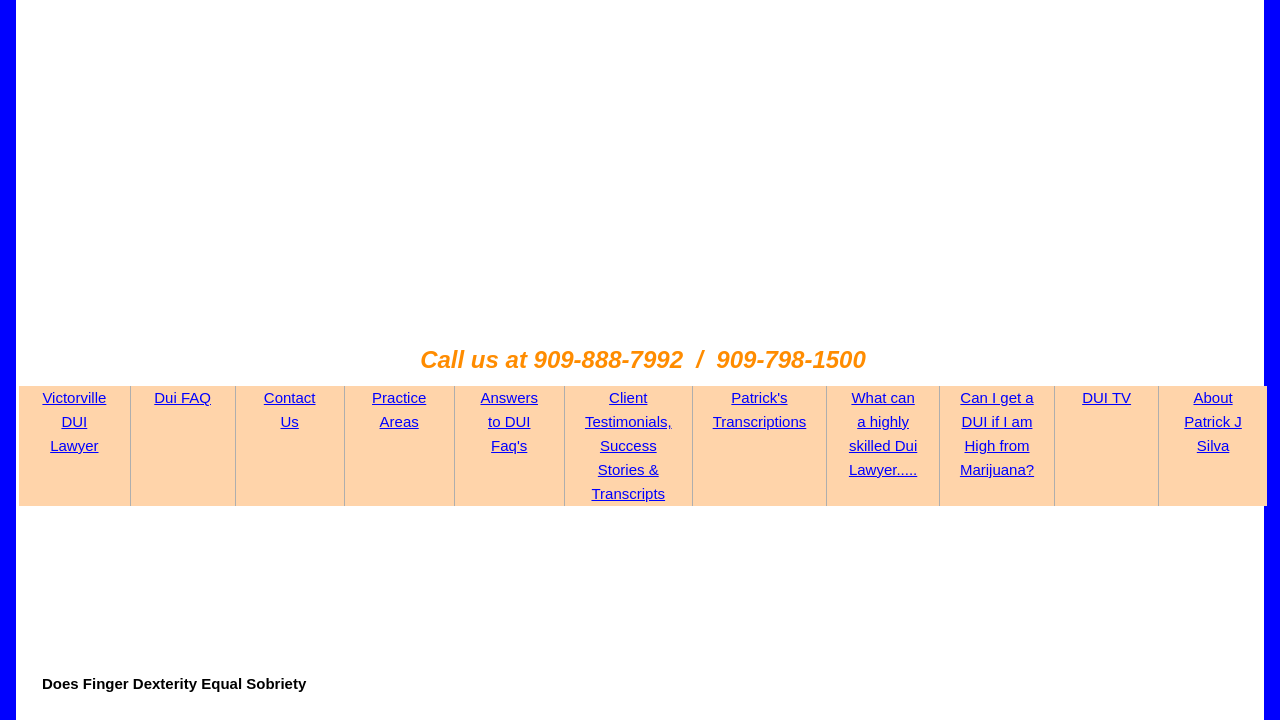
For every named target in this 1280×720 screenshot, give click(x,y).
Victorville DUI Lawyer (74, 421)
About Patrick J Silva (1213, 421)
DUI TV (1106, 397)
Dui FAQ (182, 397)
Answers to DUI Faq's (509, 421)
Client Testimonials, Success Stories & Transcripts (628, 445)
